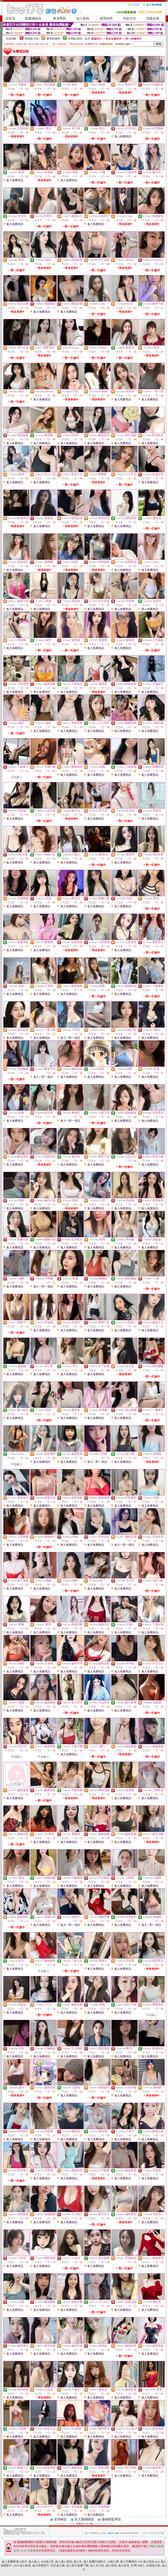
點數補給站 (33, 18)
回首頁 (10, 18)
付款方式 (129, 18)
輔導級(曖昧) (53, 38)
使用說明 (106, 18)
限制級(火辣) (32, 38)
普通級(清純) (75, 38)
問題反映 (152, 18)
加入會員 (82, 18)
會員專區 (59, 18)
